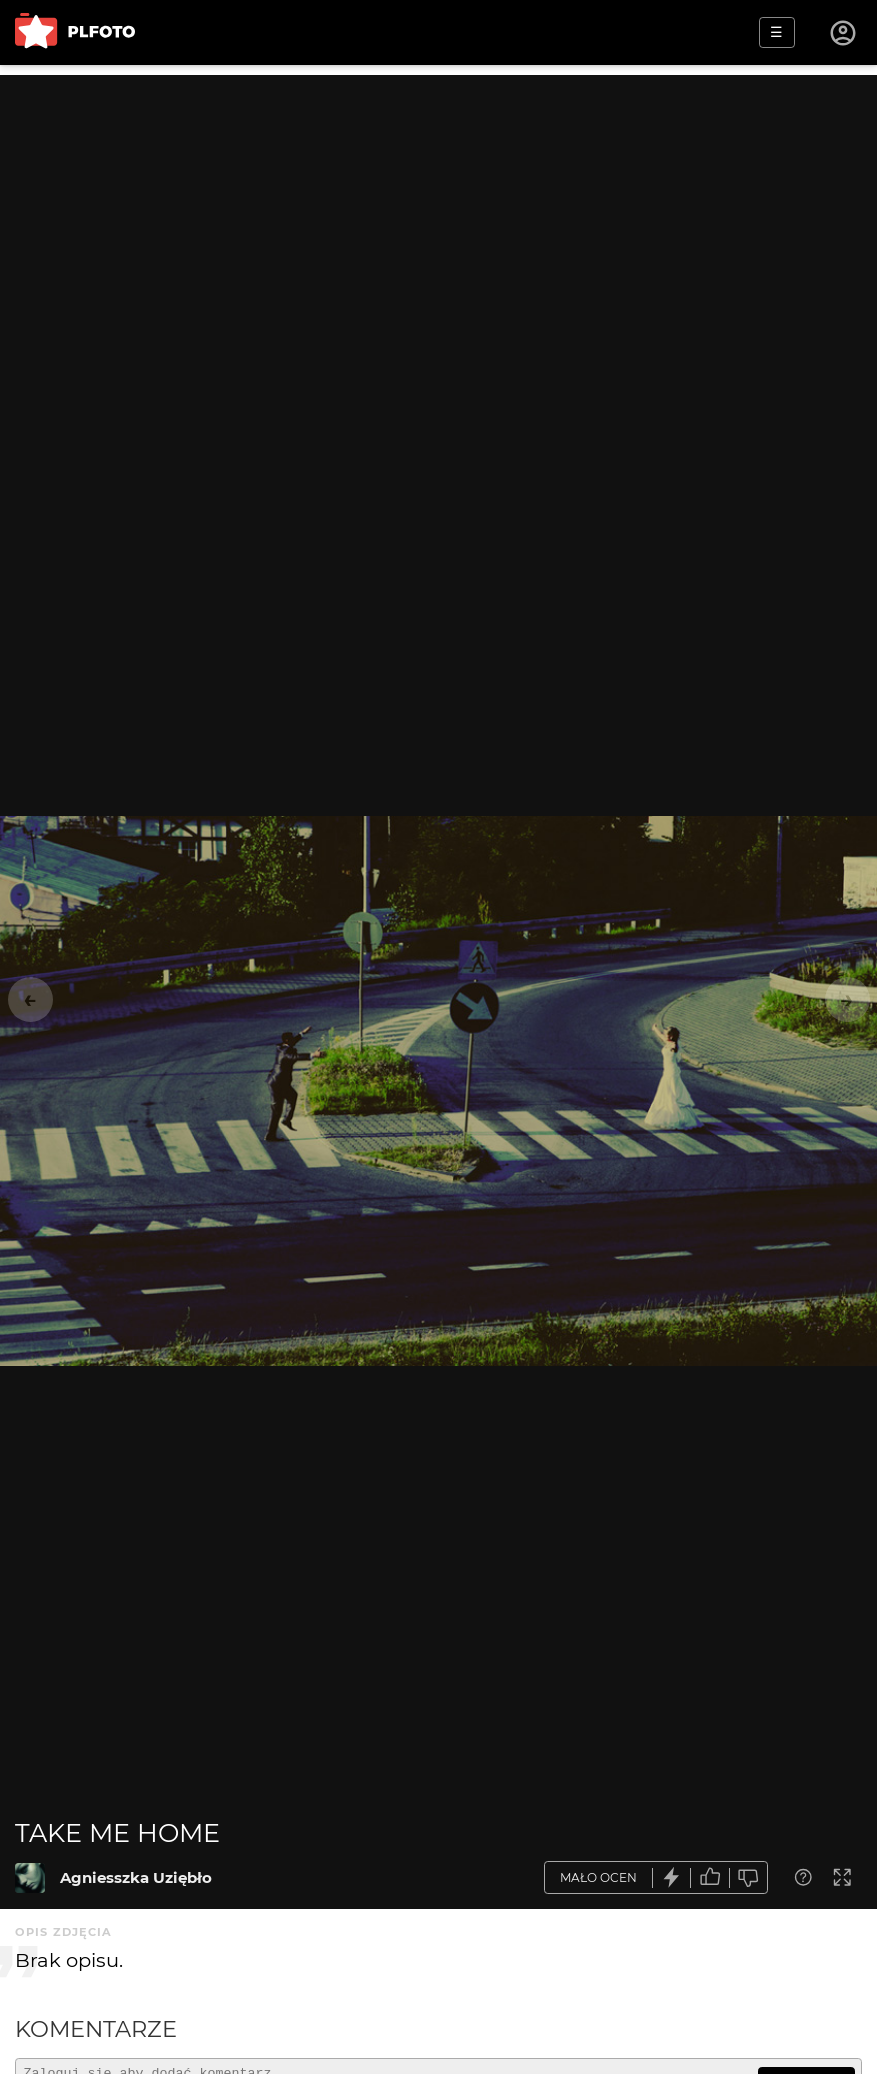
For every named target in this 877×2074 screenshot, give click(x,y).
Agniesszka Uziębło (136, 1877)
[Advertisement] (438, 215)
